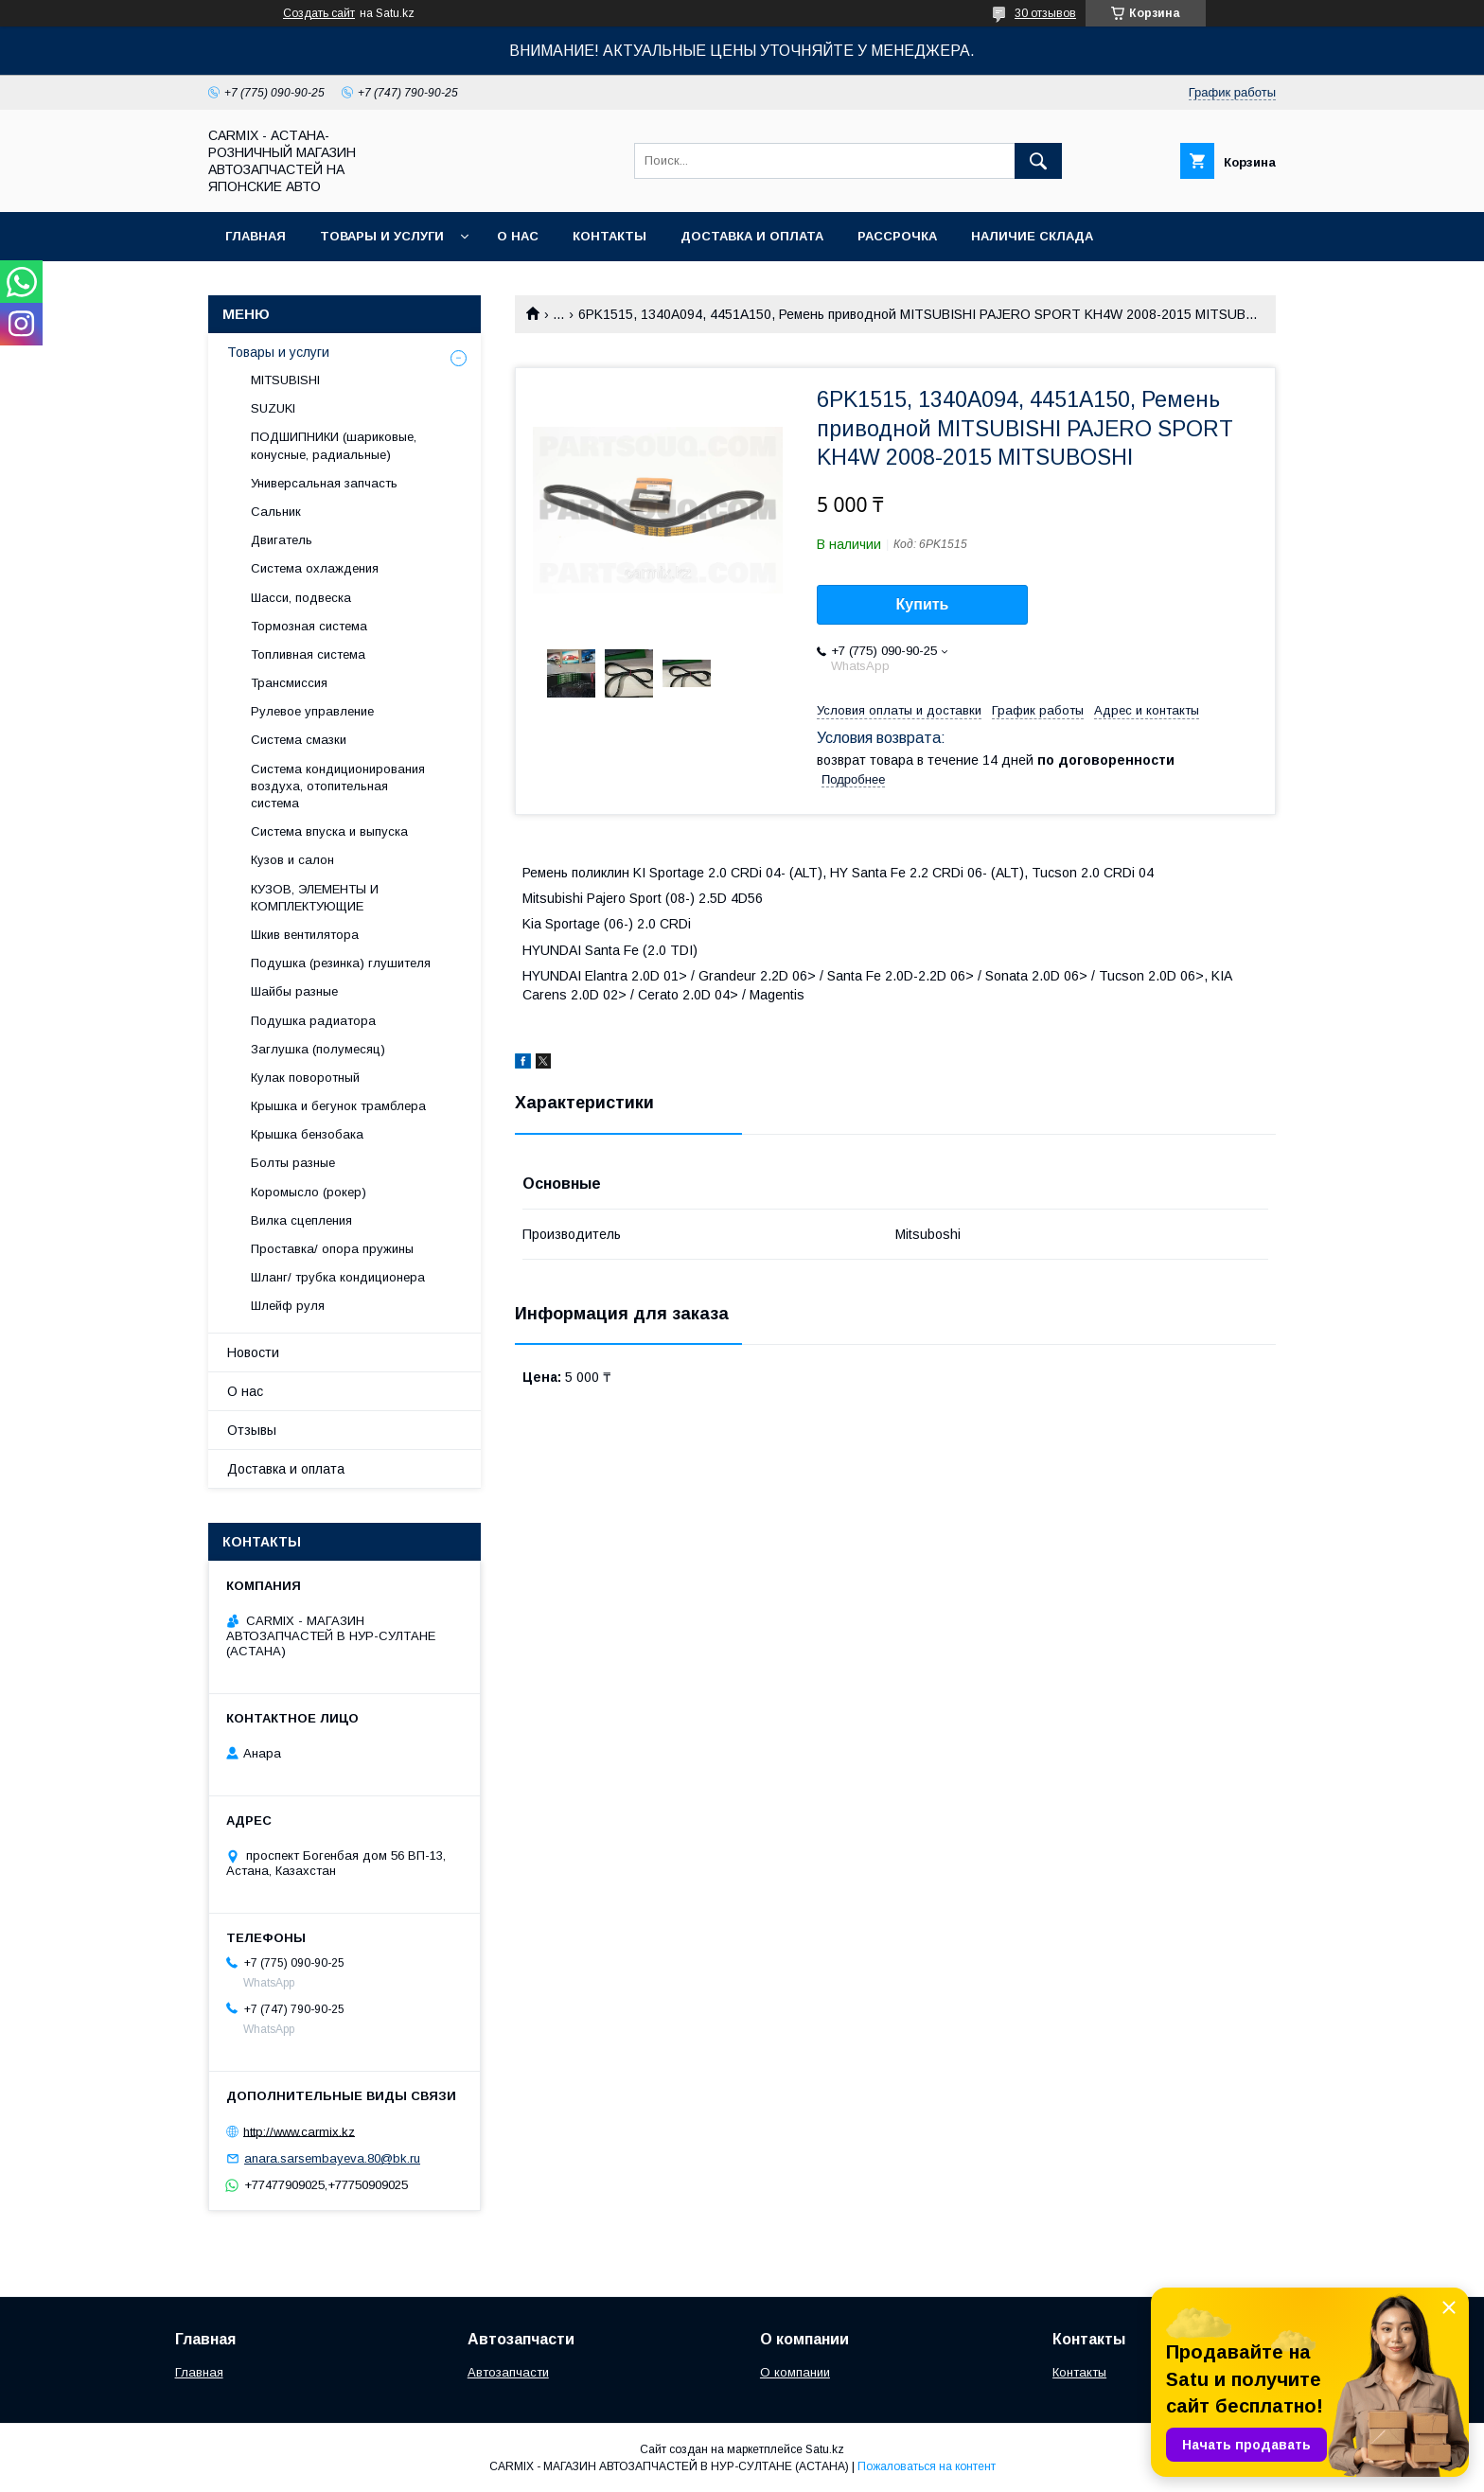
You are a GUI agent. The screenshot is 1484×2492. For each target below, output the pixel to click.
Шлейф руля (288, 1306)
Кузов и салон (292, 860)
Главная (255, 236)
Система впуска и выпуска (329, 831)
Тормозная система (309, 626)
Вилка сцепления (301, 1220)
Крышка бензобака (307, 1134)
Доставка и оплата (751, 236)
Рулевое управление (312, 711)
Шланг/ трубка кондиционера (338, 1277)
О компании (795, 2372)
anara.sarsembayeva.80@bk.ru (332, 2158)
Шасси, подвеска (301, 598)
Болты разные (293, 1163)
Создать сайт (319, 13)
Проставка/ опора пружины (332, 1249)
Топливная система (308, 654)
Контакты (609, 236)
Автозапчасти (508, 2372)
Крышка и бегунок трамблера (338, 1106)
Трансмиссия (289, 683)
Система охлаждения (315, 568)
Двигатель (281, 540)
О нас (518, 236)
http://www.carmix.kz (299, 2131)
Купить (922, 604)
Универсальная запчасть (324, 483)
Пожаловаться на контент (926, 2466)
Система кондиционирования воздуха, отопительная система (338, 786)
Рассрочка (897, 236)
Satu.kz (824, 2449)
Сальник (276, 511)
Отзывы (251, 1430)
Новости (253, 1352)
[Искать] (1038, 161)
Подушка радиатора (313, 1021)
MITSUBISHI (285, 380)
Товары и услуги (382, 236)
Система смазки (298, 740)
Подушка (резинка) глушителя (341, 963)
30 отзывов (1045, 13)
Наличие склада (1032, 236)
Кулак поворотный (305, 1077)
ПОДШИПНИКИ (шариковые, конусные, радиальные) (333, 445)
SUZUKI (273, 408)
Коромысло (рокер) (308, 1192)
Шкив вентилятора (305, 935)
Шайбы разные (294, 991)
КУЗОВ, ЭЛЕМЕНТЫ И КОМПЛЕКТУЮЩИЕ (315, 897)
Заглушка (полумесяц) (318, 1049)
